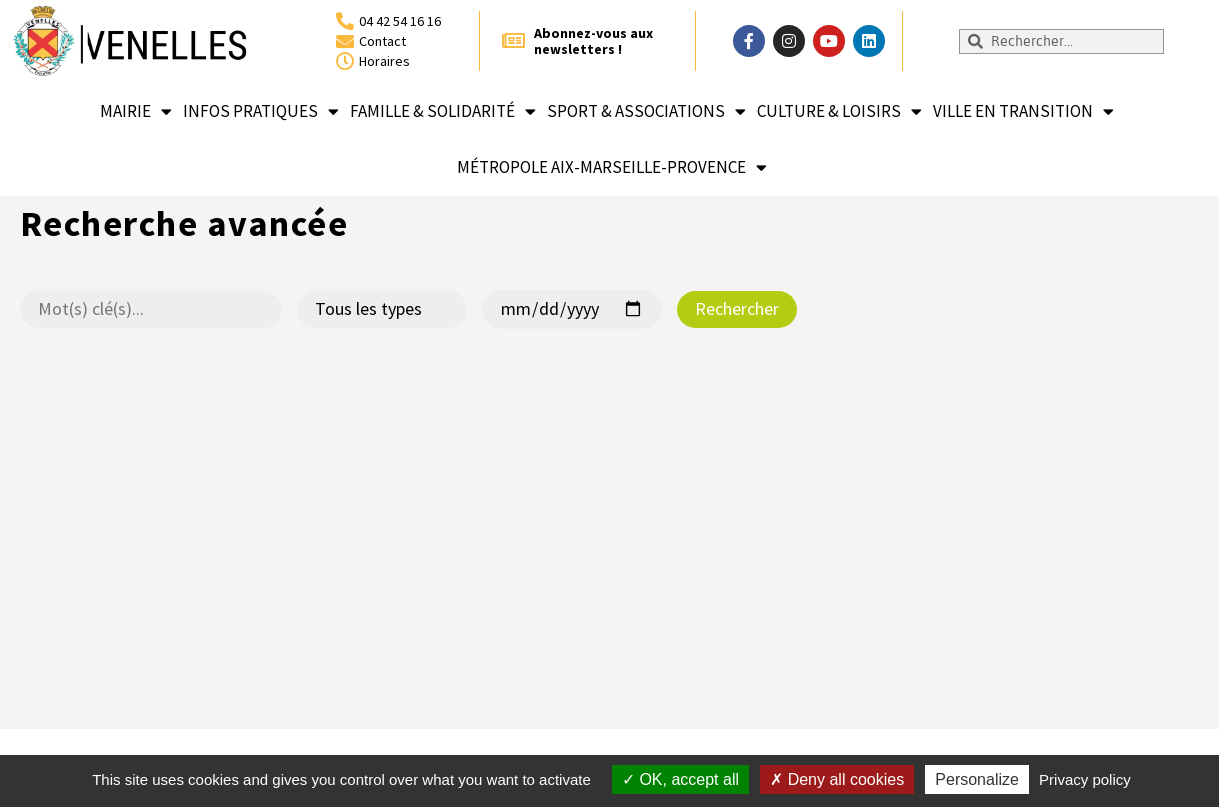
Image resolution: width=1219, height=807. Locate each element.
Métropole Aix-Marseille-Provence (612, 167)
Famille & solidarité (443, 111)
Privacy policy (1085, 779)
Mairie (136, 111)
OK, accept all (680, 779)
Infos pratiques (261, 111)
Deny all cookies (837, 779)
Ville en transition (1023, 111)
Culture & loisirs (839, 111)
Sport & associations (646, 111)
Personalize (977, 779)
